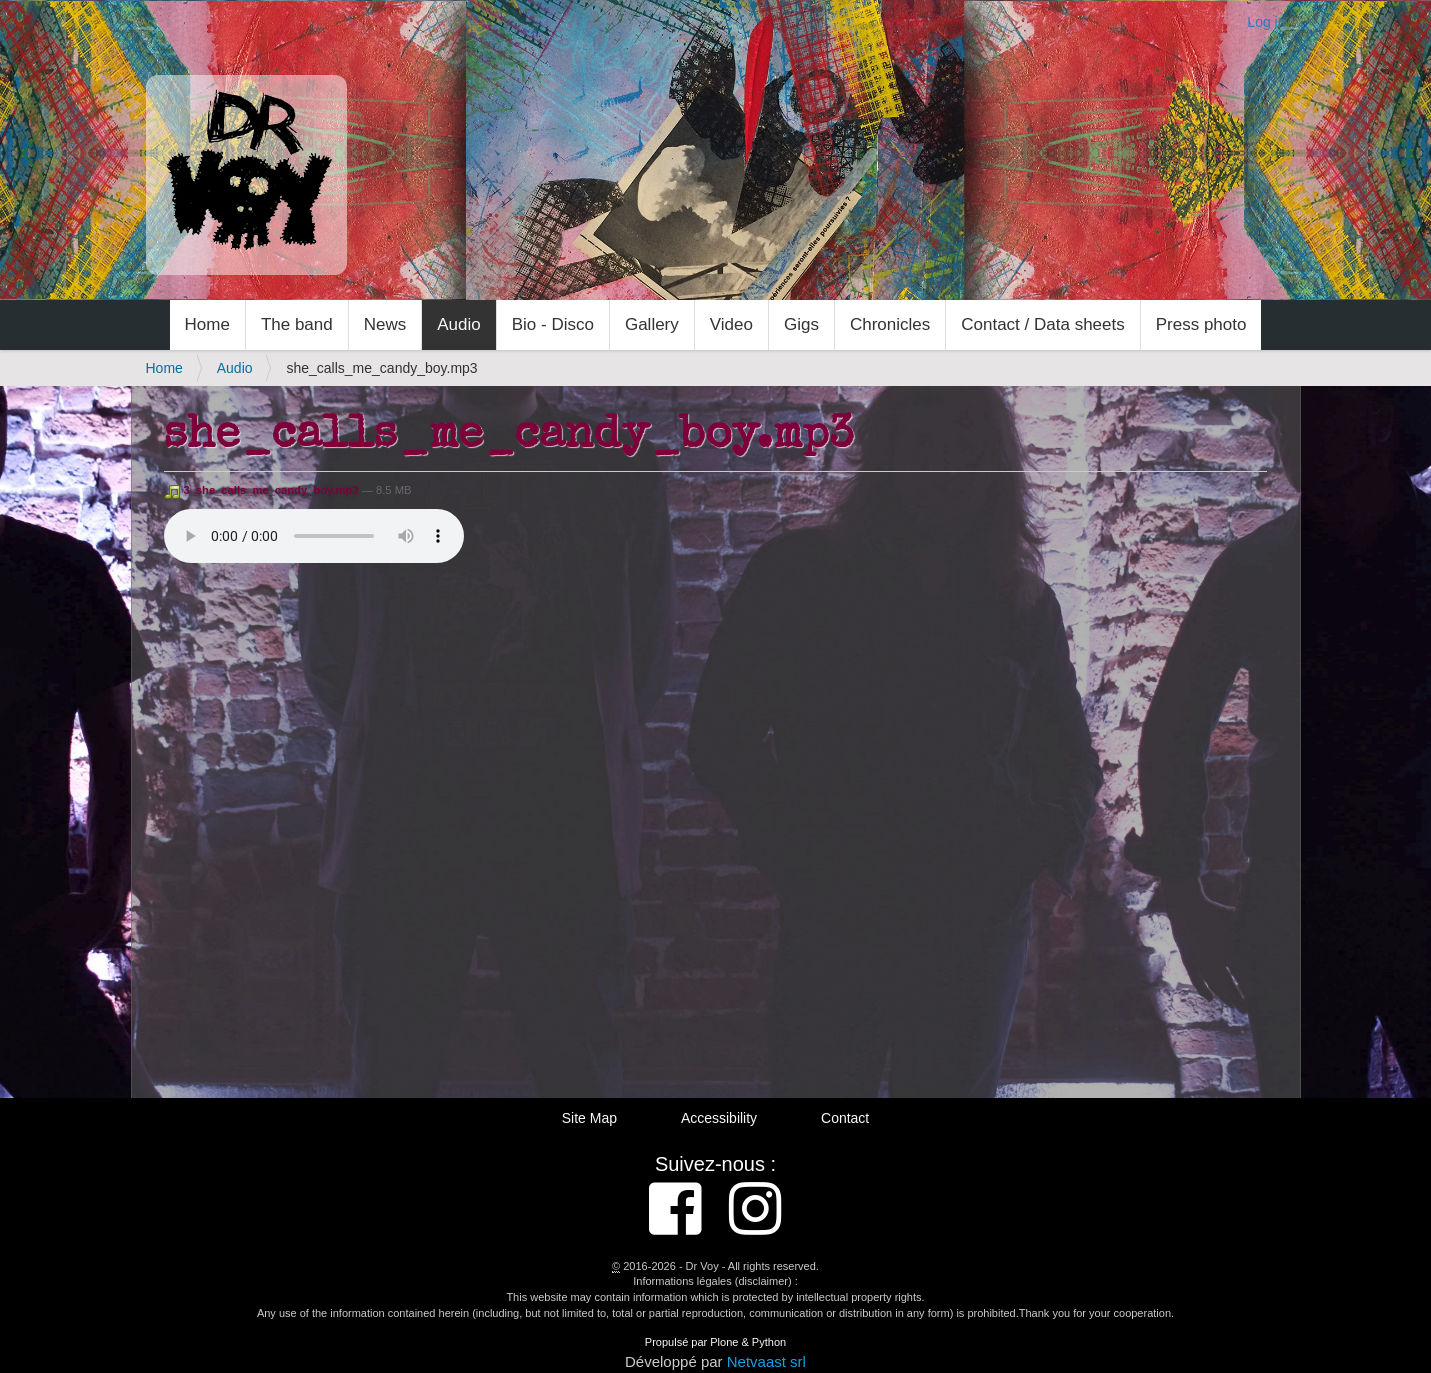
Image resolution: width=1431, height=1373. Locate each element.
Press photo (1201, 324)
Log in (1266, 22)
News (385, 324)
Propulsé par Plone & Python (715, 1342)
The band (297, 324)
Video (731, 324)
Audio (458, 324)
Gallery (652, 324)
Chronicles (890, 324)
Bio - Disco (553, 324)
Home (207, 324)
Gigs (801, 324)
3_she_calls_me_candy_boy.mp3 (262, 490)
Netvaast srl (766, 1361)
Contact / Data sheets (1042, 324)
